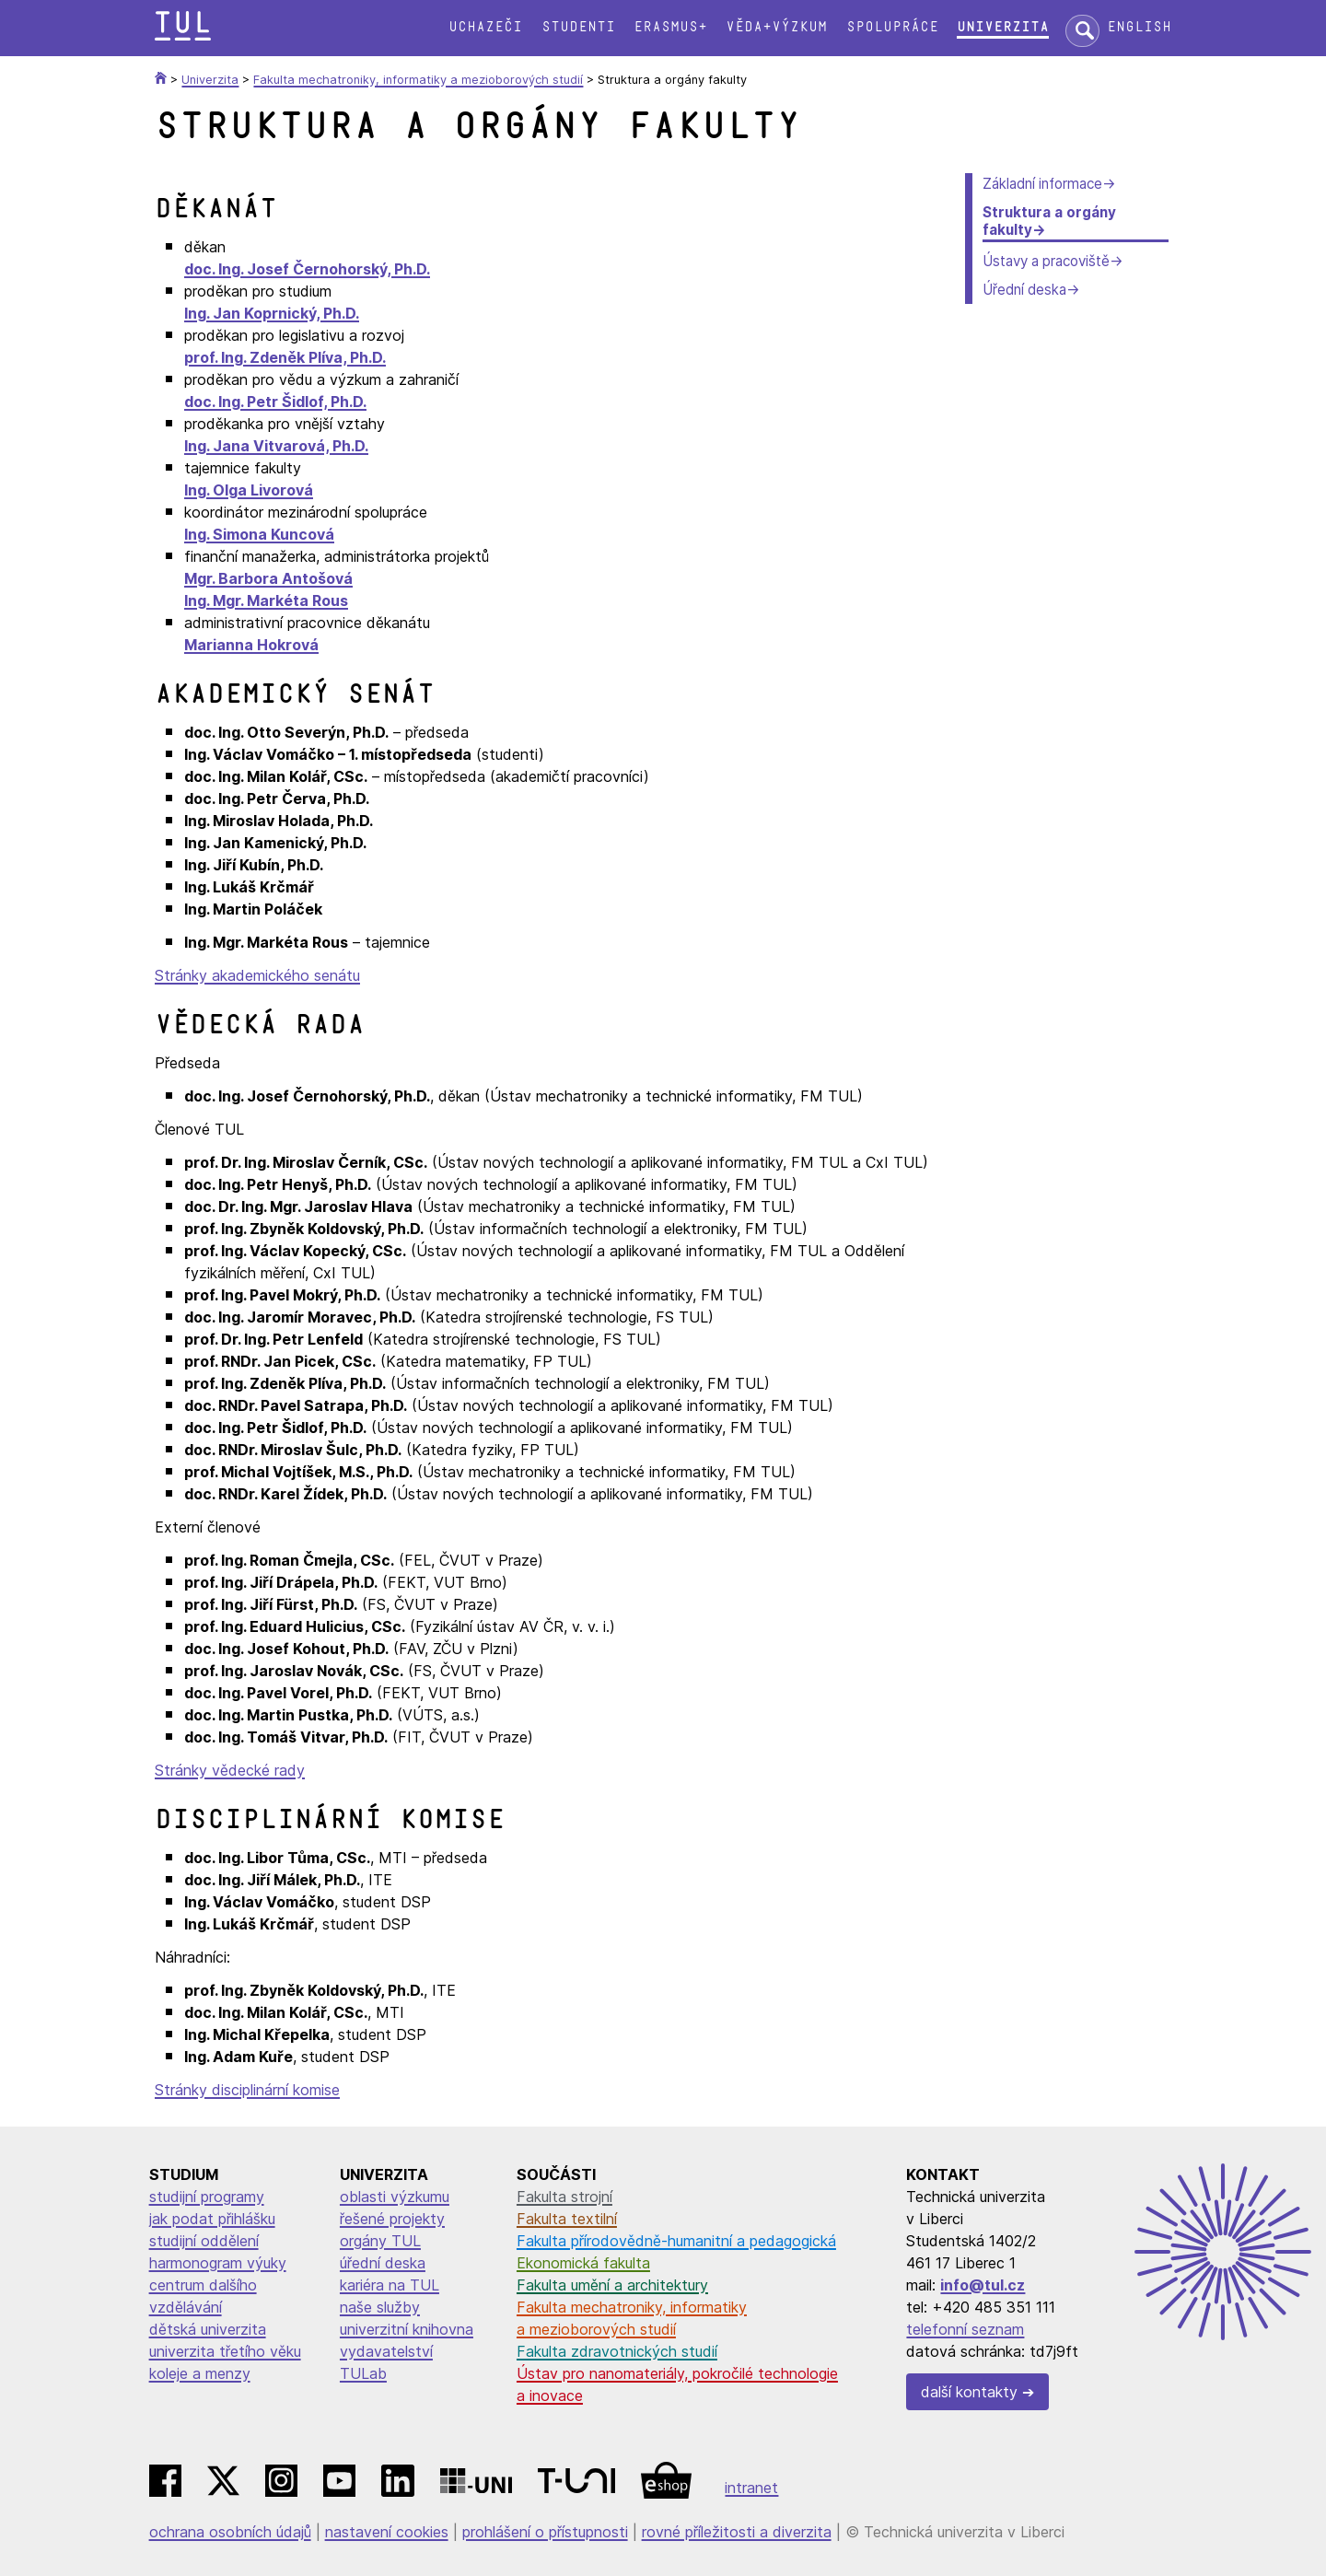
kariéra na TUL (389, 2285)
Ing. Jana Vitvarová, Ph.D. (276, 446)
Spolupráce (892, 27)
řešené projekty (392, 2218)
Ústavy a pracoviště (1046, 261)
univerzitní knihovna (406, 2329)
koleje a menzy (199, 2373)
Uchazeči (485, 27)
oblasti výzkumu (394, 2196)
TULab (363, 2373)
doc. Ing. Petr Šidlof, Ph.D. (275, 401)
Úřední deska (1024, 289)
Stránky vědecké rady (230, 1770)
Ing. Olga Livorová (248, 490)
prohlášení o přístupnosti (545, 2532)
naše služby (380, 2307)
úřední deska (382, 2263)
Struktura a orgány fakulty (1049, 221)
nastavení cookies (386, 2532)
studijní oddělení (204, 2241)
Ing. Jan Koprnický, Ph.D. (271, 313)
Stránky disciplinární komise (247, 2090)
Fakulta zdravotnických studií (617, 2351)
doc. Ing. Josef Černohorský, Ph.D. (307, 269)
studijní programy (206, 2196)
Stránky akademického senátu (257, 975)
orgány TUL (380, 2241)
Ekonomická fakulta (583, 2263)
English (1139, 27)
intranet (751, 2487)
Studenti (578, 27)
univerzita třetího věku (225, 2351)
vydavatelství (386, 2351)
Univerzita (1003, 27)
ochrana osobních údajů (230, 2532)
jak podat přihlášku (212, 2218)
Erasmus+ (670, 27)
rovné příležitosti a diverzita (737, 2532)
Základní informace (1042, 183)
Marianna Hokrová (251, 644)
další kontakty (969, 2392)
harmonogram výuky (217, 2263)
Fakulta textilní (567, 2218)
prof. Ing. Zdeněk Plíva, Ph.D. (285, 357)
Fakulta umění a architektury (612, 2285)
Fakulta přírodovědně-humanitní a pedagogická (676, 2241)
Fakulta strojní (564, 2196)
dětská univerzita (207, 2329)
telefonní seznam (965, 2329)
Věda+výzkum (776, 27)
